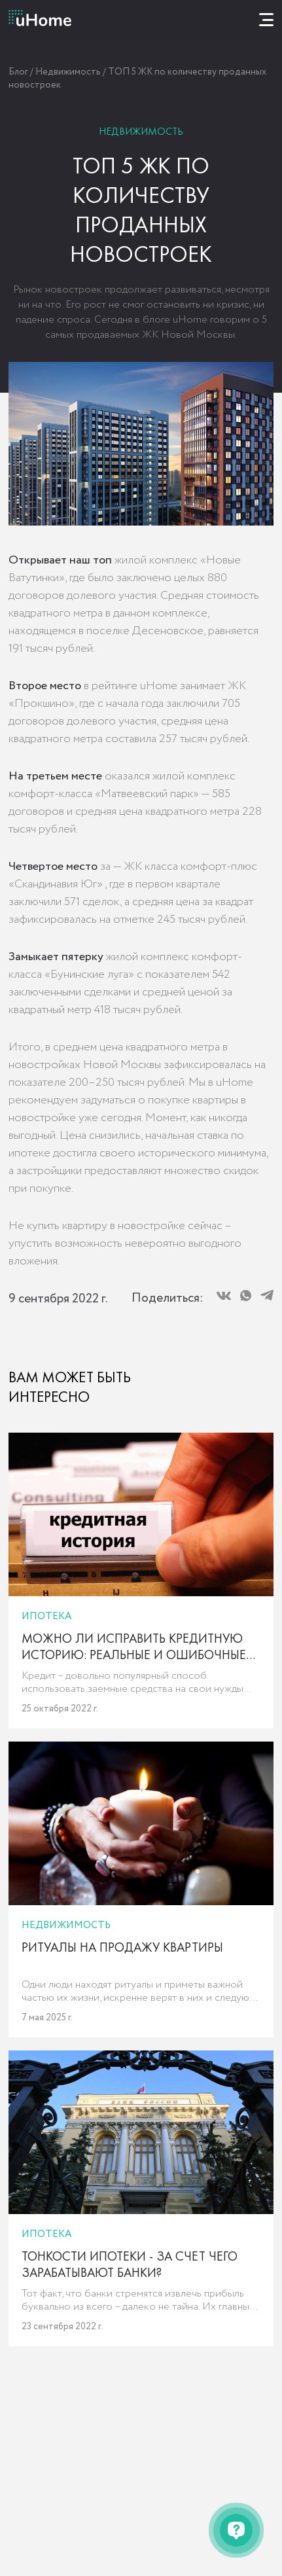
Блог (18, 72)
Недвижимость (68, 72)
